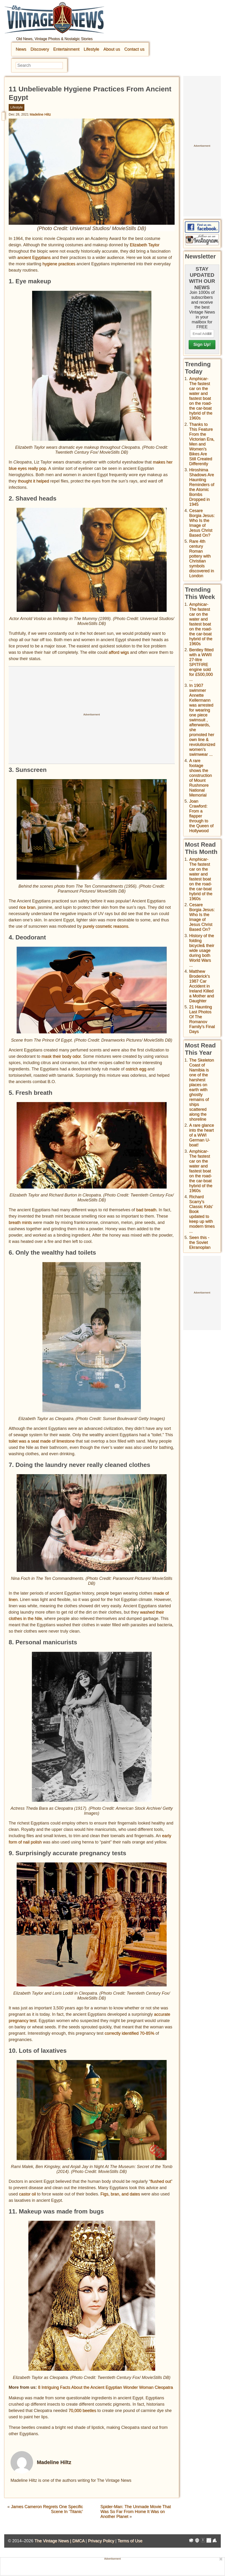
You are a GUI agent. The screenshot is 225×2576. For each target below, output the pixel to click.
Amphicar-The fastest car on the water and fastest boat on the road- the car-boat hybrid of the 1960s (200, 398)
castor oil (27, 2194)
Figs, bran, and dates (120, 2194)
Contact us (134, 49)
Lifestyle (91, 49)
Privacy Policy (101, 2541)
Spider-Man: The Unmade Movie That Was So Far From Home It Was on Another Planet (135, 2511)
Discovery (39, 49)
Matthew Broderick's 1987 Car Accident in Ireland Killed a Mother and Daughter (201, 986)
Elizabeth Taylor (144, 245)
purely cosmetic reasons (105, 926)
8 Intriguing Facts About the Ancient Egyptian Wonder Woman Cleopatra (105, 2387)
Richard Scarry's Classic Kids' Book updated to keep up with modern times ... (202, 1214)
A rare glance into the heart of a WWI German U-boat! (201, 1135)
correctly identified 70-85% (128, 2033)
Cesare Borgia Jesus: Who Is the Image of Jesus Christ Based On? (202, 523)
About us (111, 49)
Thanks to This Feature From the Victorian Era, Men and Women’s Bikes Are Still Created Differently (201, 444)
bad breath (146, 1210)
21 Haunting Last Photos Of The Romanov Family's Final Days (202, 1019)
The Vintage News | (53, 2541)
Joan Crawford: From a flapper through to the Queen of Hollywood (201, 816)
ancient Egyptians (34, 257)
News (21, 49)
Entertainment (66, 49)
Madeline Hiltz (40, 114)
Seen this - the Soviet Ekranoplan (199, 1242)
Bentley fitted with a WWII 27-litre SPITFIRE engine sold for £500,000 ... (201, 664)
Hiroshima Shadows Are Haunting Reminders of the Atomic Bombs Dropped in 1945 (201, 487)
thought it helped (33, 481)
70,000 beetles (82, 2410)
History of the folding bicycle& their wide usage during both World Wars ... (201, 950)
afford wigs (119, 652)
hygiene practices (58, 264)
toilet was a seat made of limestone (42, 1441)
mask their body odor (61, 1056)
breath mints (20, 1222)
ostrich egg (136, 1069)
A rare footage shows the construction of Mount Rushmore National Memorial (200, 777)
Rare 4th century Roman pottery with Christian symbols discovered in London (201, 558)
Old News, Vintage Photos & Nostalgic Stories (54, 39)
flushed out (160, 2181)
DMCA (78, 2541)
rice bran (27, 907)
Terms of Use (130, 2541)
